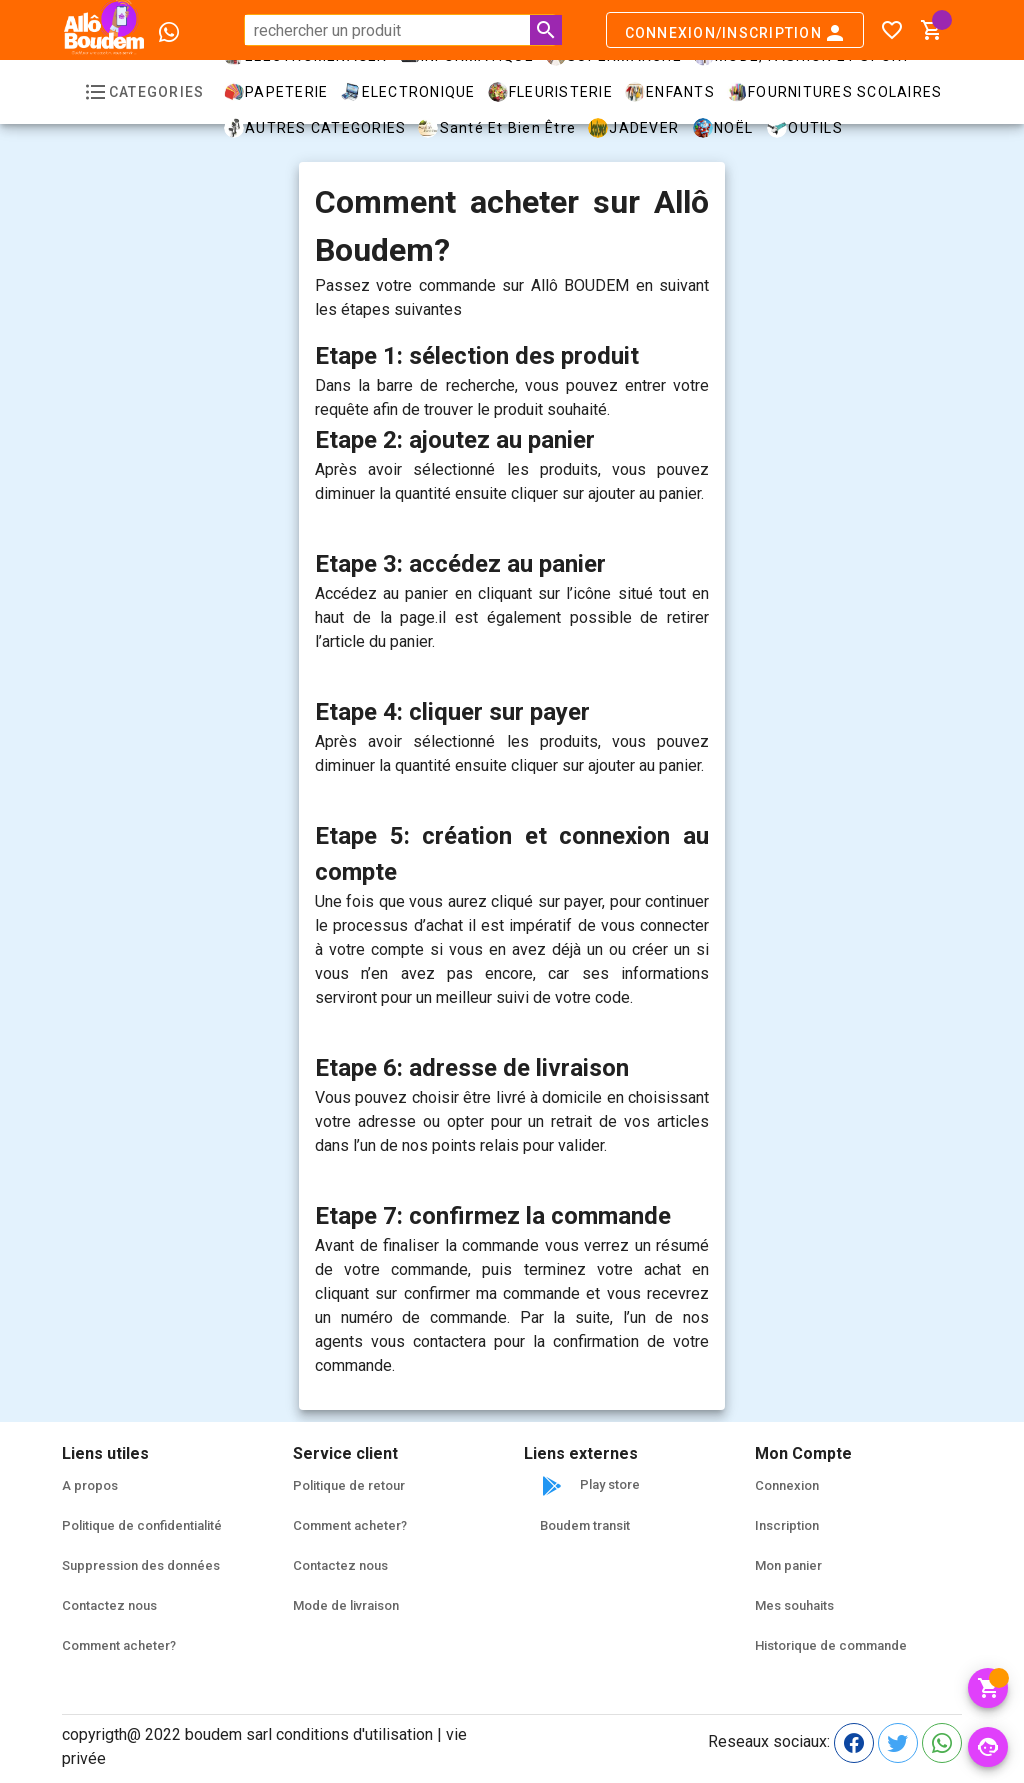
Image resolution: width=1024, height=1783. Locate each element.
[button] (932, 30)
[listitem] (165, 1486)
